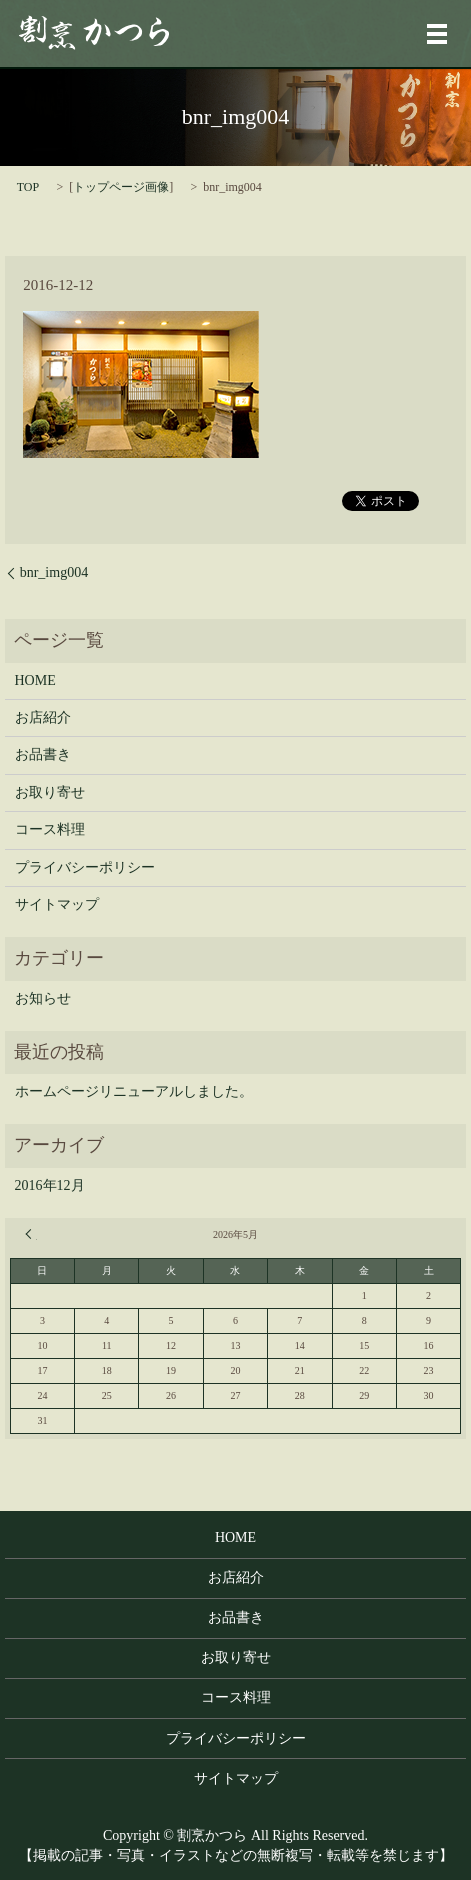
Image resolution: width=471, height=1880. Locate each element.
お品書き (43, 754)
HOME (35, 680)
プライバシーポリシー (85, 867)
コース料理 (50, 829)
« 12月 (31, 1234)
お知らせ (43, 998)
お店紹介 (43, 717)
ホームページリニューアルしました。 (134, 1091)
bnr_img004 (54, 572)
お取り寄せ (50, 792)
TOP (28, 187)
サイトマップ (57, 904)
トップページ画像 (121, 187)
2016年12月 (50, 1185)
